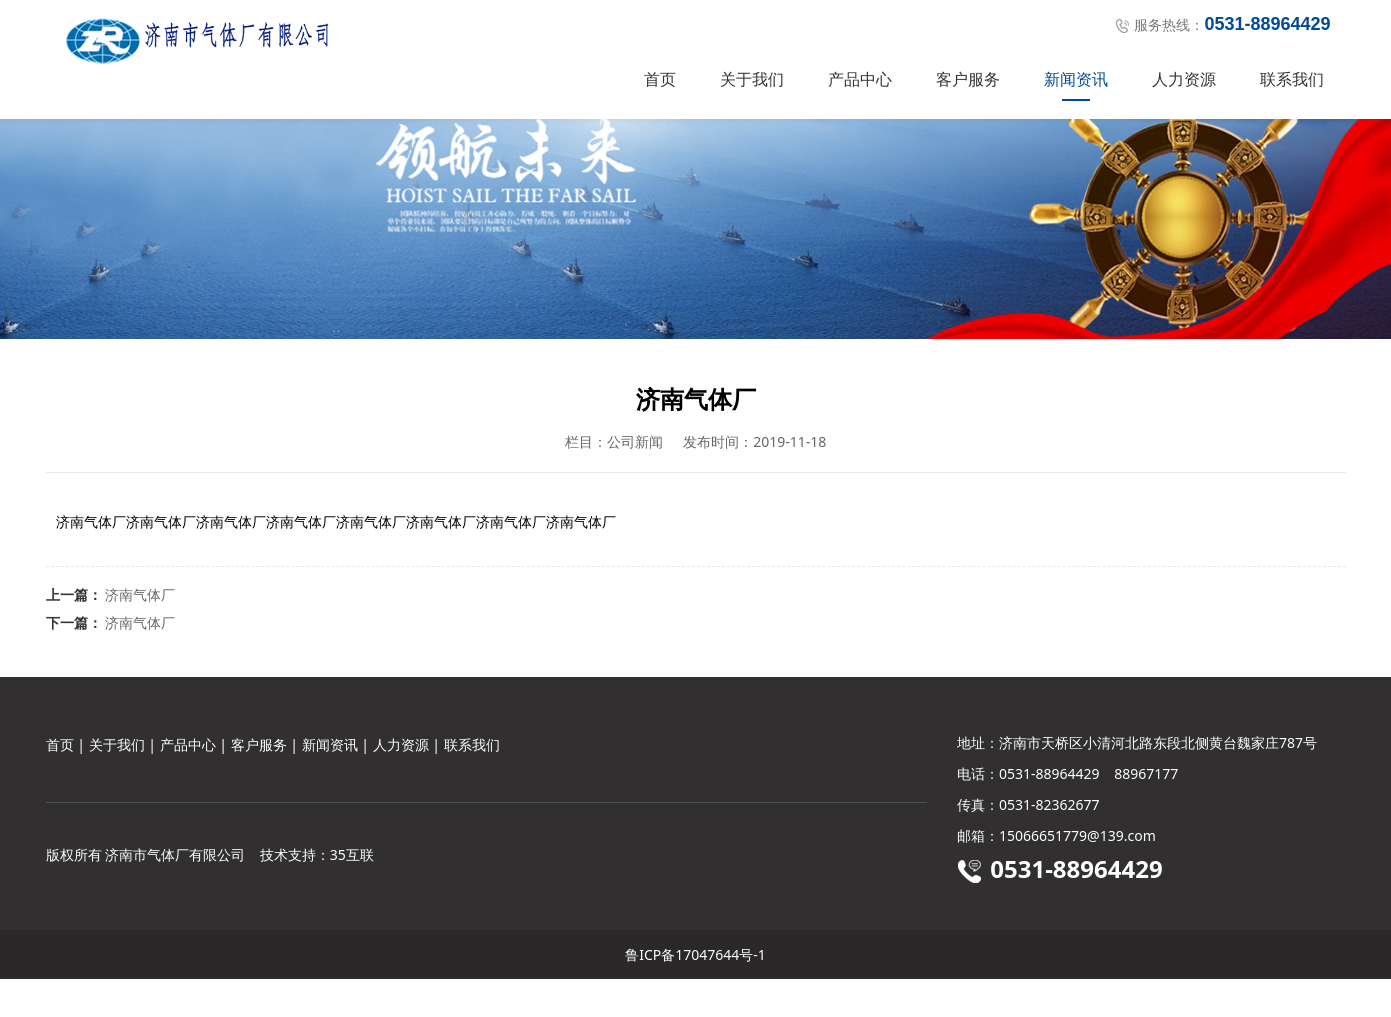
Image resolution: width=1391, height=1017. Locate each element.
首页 (660, 79)
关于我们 (752, 79)
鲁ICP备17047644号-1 (695, 992)
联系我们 (1292, 79)
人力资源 (1184, 79)
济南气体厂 (140, 632)
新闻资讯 (1076, 79)
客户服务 (968, 79)
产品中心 (860, 79)
